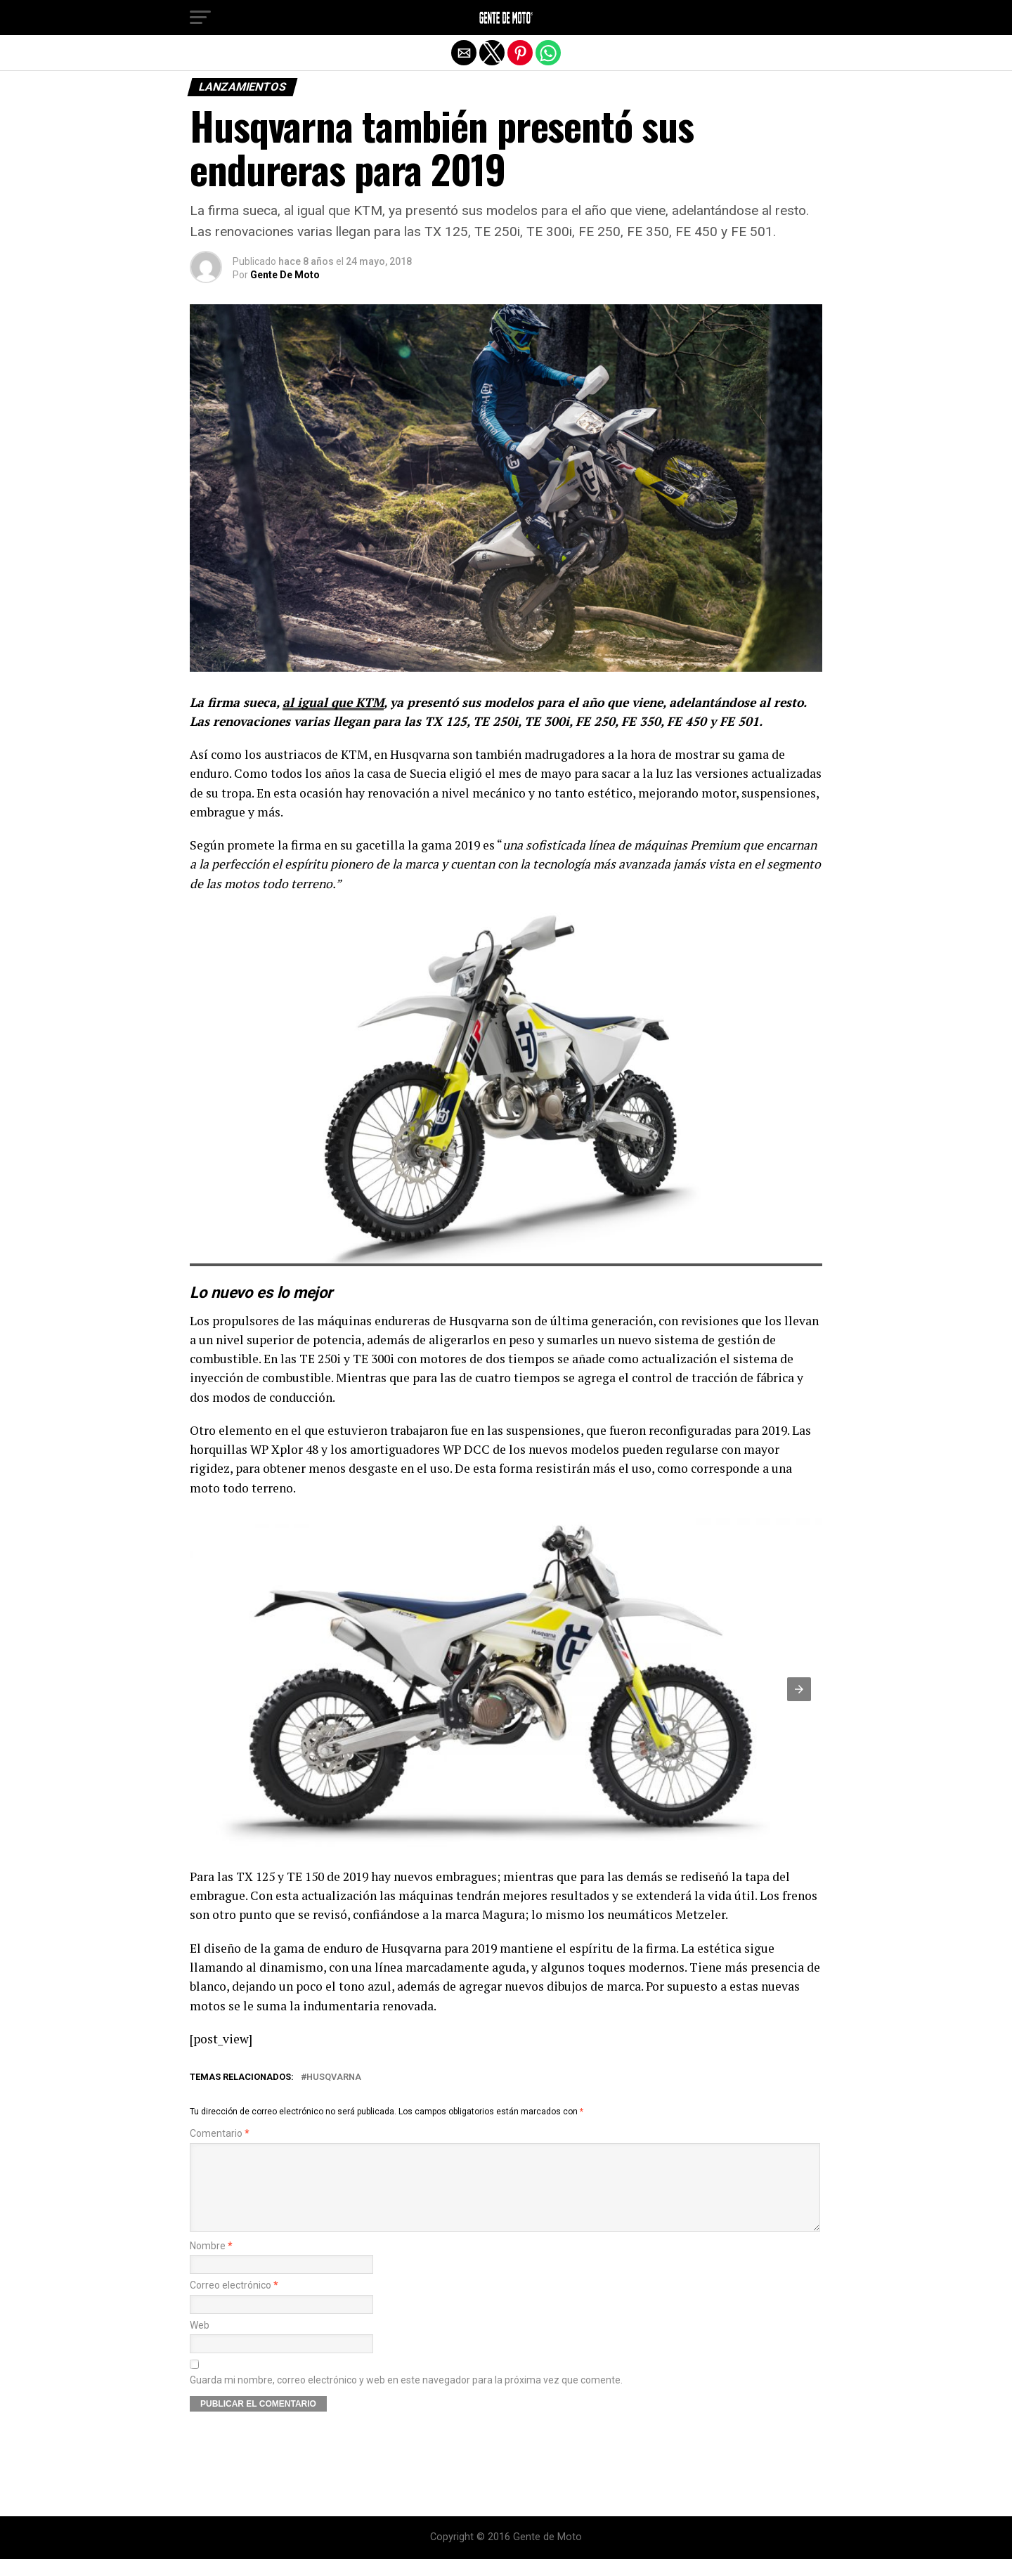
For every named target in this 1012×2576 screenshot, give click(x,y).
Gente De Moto (285, 274)
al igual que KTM (333, 702)
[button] (200, 18)
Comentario (219, 2133)
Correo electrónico (234, 2302)
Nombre (211, 2263)
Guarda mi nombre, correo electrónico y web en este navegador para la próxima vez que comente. (406, 2397)
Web (199, 2342)
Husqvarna (333, 2077)
